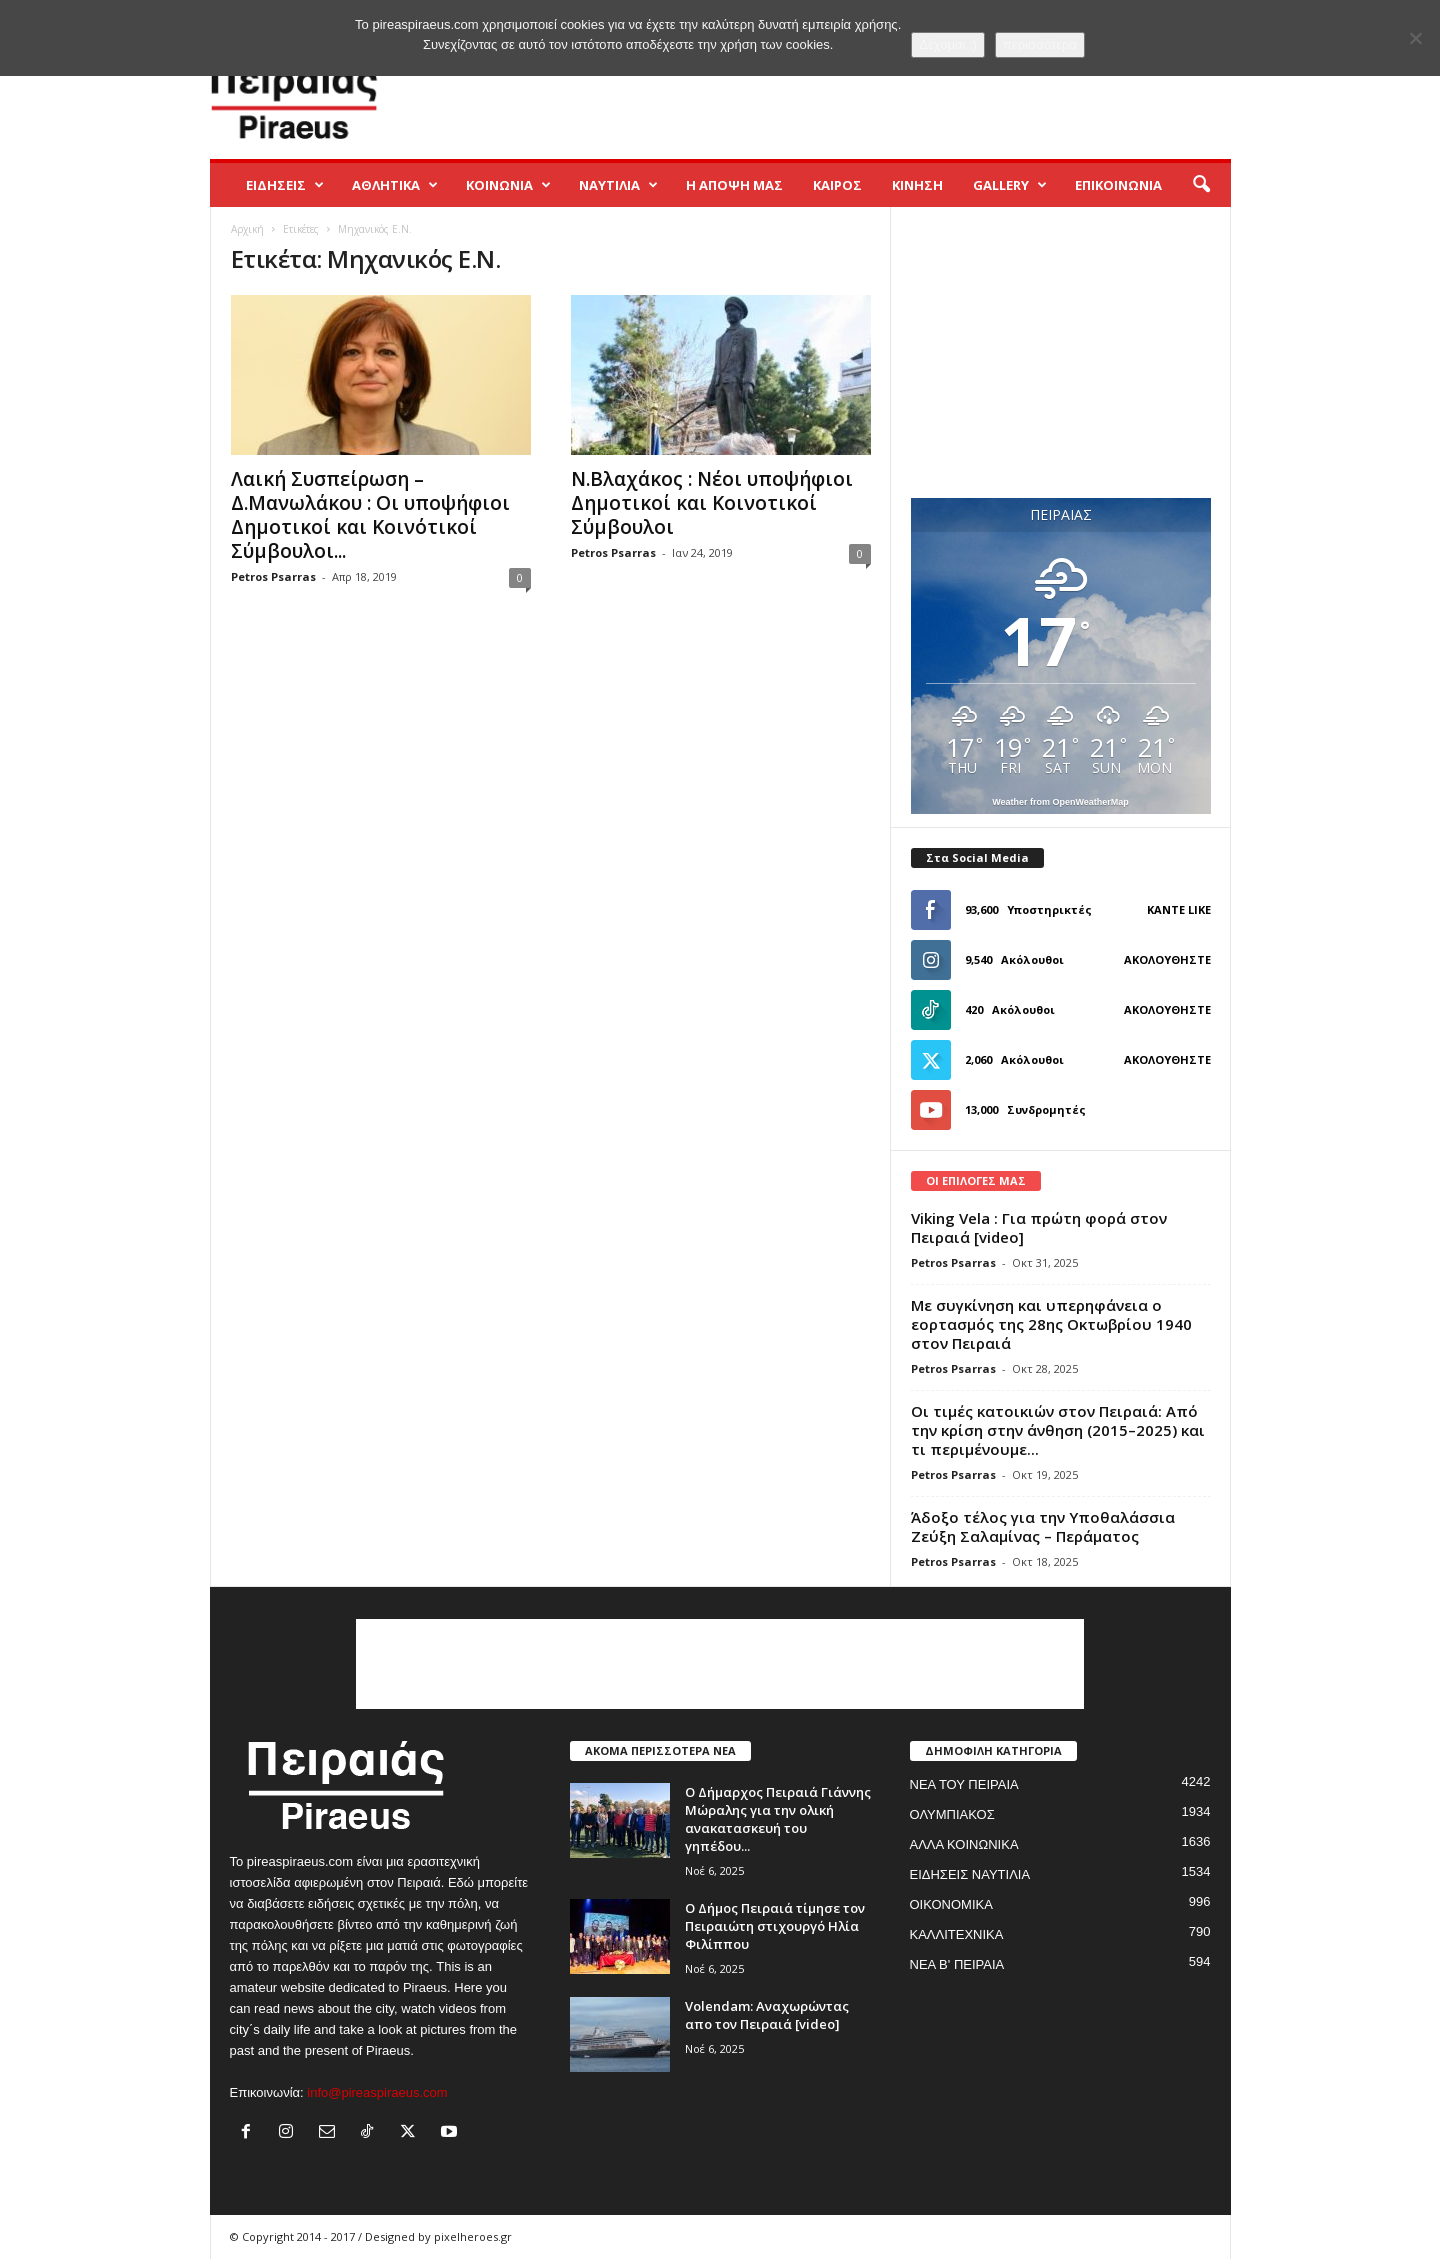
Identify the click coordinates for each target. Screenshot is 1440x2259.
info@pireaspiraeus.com (377, 2092)
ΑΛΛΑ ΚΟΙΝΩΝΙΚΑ (964, 1844)
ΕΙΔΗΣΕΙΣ (285, 185)
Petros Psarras (273, 576)
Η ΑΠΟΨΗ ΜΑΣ (734, 185)
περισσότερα (1040, 44)
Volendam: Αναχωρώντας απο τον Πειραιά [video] (767, 2015)
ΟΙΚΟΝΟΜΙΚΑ (951, 1904)
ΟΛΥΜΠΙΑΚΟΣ (952, 1814)
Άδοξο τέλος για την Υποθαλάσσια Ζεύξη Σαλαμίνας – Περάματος (1043, 1526)
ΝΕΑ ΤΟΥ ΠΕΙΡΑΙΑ (964, 1784)
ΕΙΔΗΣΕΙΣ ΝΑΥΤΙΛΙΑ (970, 1874)
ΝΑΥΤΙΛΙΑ (618, 185)
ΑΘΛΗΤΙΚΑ (395, 185)
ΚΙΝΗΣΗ (917, 185)
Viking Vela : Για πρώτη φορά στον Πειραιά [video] (1039, 1227)
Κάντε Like (1179, 909)
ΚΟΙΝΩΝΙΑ (508, 185)
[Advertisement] (867, 94)
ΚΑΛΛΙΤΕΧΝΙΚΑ (957, 1934)
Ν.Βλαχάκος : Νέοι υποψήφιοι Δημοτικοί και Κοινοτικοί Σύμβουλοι (712, 503)
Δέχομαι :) (948, 44)
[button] (1201, 185)
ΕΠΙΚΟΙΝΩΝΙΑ (1118, 185)
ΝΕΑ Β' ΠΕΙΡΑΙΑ (957, 1964)
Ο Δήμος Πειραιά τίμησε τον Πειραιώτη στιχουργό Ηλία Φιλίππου (775, 1926)
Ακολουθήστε (1167, 959)
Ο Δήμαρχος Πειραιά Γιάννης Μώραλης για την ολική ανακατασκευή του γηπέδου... (778, 1819)
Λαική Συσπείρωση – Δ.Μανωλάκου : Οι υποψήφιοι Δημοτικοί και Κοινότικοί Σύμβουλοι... (370, 515)
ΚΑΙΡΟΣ (837, 185)
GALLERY (1010, 185)
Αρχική (247, 229)
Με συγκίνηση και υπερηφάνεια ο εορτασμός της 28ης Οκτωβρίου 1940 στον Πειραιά (1051, 1324)
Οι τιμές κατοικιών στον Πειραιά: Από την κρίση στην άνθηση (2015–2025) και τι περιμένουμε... (1058, 1430)
